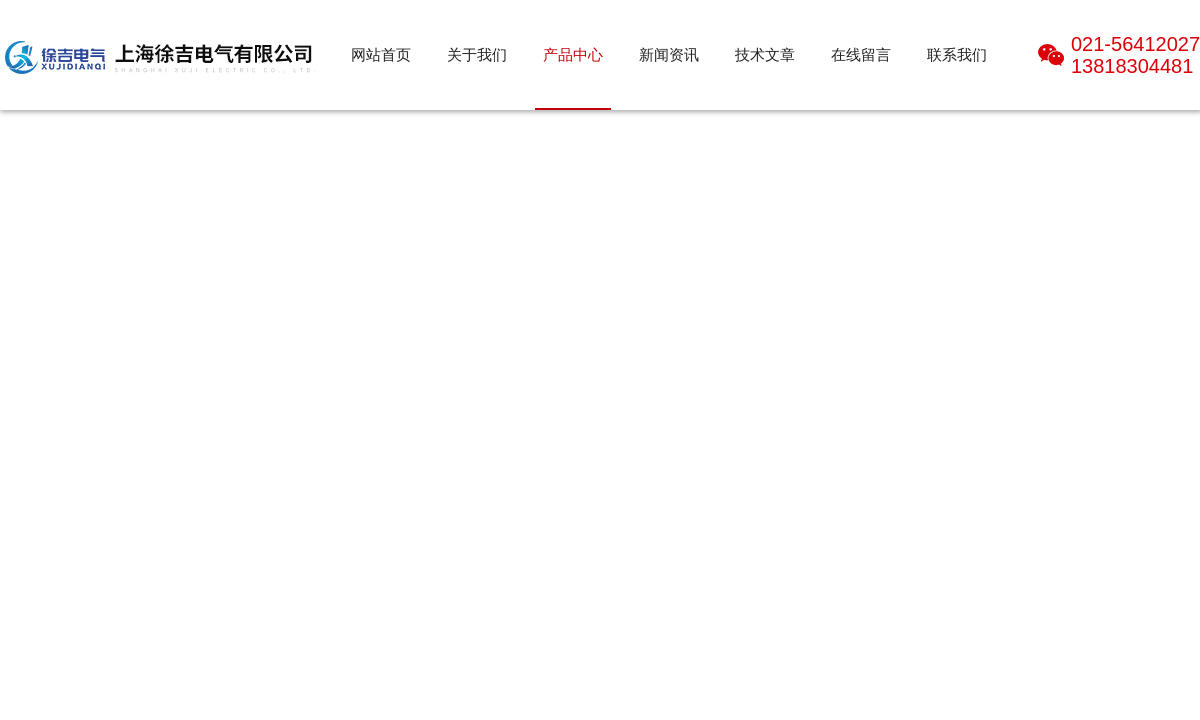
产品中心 (573, 54)
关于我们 (477, 54)
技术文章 (765, 54)
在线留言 (861, 54)
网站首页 (381, 54)
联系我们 (957, 54)
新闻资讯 (669, 54)
